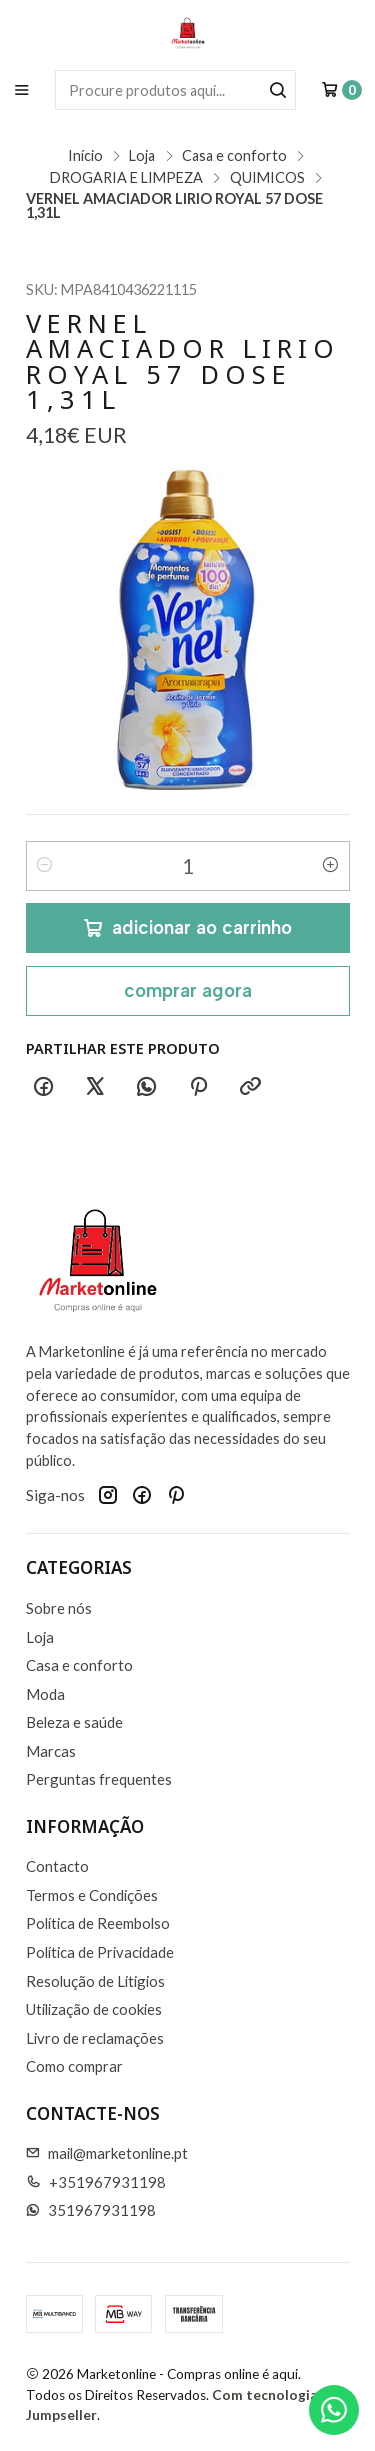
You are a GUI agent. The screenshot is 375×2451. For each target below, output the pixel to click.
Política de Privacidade (100, 1952)
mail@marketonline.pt (107, 2153)
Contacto (57, 1866)
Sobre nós (59, 1608)
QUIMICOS (267, 178)
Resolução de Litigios (95, 1981)
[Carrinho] (341, 90)
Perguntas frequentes (99, 1779)
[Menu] (21, 89)
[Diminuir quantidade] (45, 866)
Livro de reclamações (95, 2038)
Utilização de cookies (94, 2009)
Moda (45, 1694)
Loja (142, 156)
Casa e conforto (234, 156)
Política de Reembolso (98, 1923)
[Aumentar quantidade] (331, 866)
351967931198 (91, 2210)
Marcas (51, 1751)
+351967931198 (96, 2182)
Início (85, 156)
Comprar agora (188, 990)
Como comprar (74, 2066)
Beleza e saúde (74, 1722)
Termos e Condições (92, 1895)
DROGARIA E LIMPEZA (126, 178)
